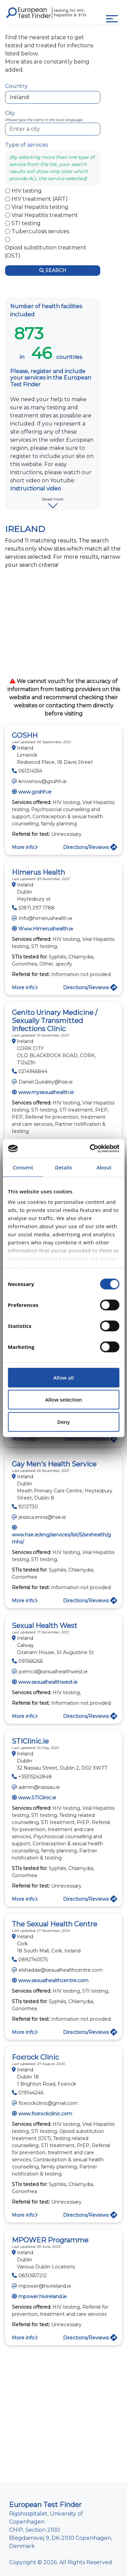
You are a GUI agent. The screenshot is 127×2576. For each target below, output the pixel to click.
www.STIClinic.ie (37, 1798)
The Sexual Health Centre (54, 1924)
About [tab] (104, 1167)
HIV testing (27, 191)
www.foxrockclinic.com (45, 2114)
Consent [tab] (23, 1167)
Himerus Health (38, 872)
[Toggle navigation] (112, 19)
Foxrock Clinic (35, 2057)
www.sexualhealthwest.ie (48, 1682)
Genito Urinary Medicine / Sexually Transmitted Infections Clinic (55, 1020)
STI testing (26, 223)
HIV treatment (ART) (40, 199)
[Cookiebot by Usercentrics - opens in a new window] (90, 1148)
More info (25, 847)
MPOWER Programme (50, 2240)
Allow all (63, 1377)
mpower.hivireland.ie (42, 2296)
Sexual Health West (44, 1626)
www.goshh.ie (34, 792)
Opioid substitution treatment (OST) (45, 251)
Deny (63, 1421)
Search (52, 270)
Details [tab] (63, 1167)
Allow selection (63, 1399)
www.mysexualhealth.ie (46, 1092)
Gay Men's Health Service (54, 1464)
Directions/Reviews (90, 847)
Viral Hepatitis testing (40, 207)
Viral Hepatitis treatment (45, 215)
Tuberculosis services (40, 231)
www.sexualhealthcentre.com (53, 1980)
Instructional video (35, 488)
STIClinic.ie (30, 1741)
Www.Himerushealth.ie (45, 929)
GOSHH (25, 735)
